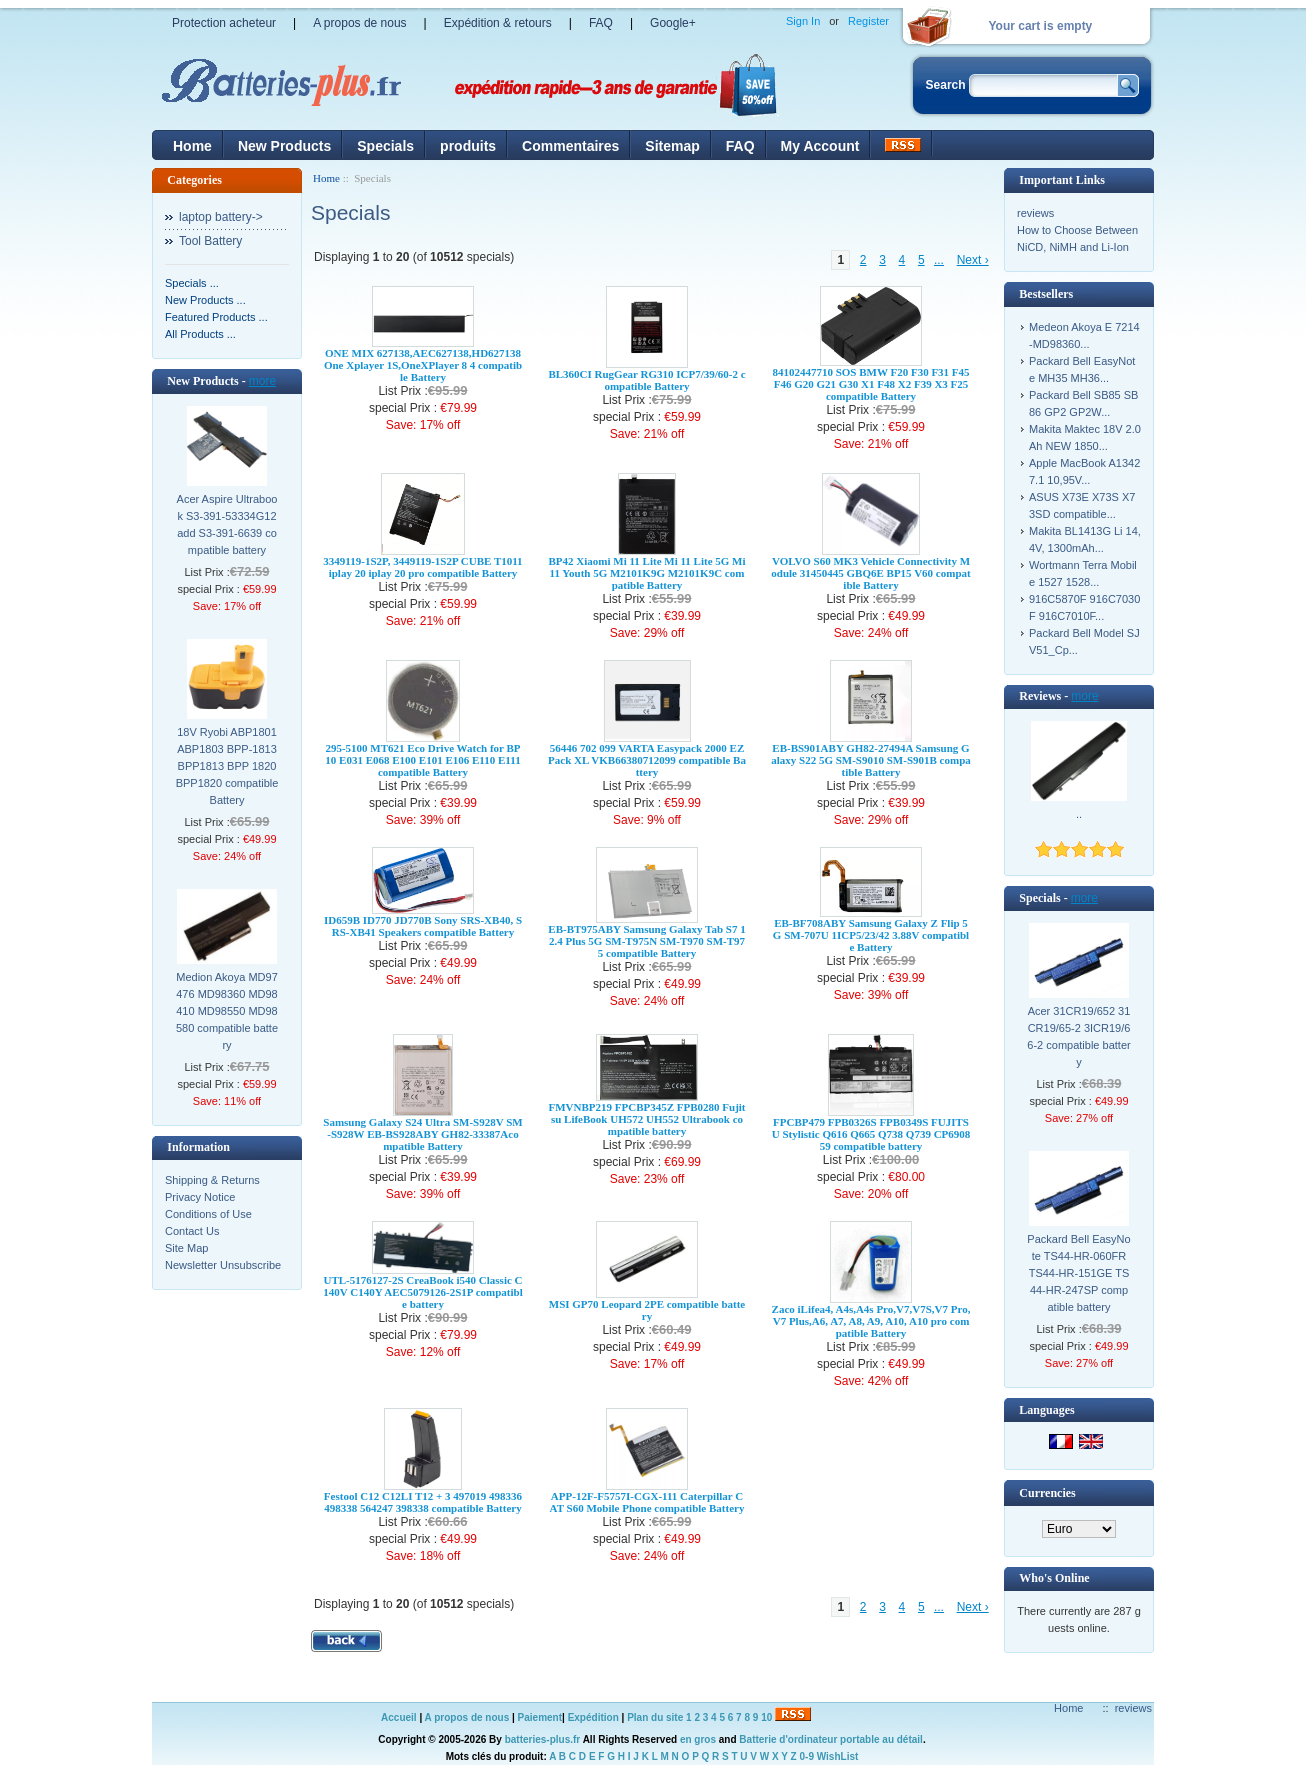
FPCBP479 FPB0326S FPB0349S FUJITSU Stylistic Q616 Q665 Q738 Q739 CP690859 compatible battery (871, 1134)
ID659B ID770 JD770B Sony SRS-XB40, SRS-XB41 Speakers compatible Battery (423, 926)
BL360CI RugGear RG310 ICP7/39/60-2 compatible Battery (646, 380)
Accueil (399, 1717)
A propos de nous (359, 23)
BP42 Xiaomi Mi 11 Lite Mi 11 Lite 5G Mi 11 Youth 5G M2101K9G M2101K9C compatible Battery (646, 573)
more (262, 381)
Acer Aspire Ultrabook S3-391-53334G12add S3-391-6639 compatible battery (227, 524)
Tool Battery (210, 241)
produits (468, 146)
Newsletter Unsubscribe (223, 1265)
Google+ (673, 23)
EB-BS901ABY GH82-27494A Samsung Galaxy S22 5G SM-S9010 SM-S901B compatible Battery (871, 760)
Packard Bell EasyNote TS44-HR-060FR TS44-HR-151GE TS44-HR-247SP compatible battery (1078, 1273)
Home (192, 146)
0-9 (807, 1756)
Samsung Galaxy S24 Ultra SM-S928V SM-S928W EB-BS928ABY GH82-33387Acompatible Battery (422, 1134)
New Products (284, 146)
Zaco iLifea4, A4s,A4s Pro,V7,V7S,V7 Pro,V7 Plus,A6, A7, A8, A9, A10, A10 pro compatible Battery (871, 1321)
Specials (385, 146)
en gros (698, 1739)
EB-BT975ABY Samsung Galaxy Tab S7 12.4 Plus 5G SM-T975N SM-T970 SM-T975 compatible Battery (646, 941)
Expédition (593, 1717)
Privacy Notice (200, 1197)
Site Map (186, 1248)
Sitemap (672, 146)
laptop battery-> (221, 217)
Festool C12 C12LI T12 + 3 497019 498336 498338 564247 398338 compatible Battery (423, 1502)
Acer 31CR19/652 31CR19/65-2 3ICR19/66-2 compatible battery (1078, 1036)
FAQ (601, 23)
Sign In (803, 21)
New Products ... (205, 300)
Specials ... (192, 283)
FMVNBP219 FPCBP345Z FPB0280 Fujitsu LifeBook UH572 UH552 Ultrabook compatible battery (646, 1119)
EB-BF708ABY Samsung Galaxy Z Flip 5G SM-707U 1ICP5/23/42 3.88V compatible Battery (871, 935)
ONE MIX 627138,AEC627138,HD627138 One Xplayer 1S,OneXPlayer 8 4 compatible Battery (423, 365)
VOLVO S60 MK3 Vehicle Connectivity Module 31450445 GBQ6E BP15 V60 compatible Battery (870, 573)
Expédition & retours (498, 23)
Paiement (540, 1717)
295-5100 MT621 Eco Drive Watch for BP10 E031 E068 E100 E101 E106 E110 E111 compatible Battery (422, 760)
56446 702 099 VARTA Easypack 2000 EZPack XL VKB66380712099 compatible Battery (647, 760)
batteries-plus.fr (543, 1739)
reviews (1035, 213)
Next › (973, 260)
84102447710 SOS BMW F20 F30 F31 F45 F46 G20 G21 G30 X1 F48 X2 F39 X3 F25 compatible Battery (870, 384)
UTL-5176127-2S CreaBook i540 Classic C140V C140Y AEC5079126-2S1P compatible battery (423, 1292)
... (939, 260)
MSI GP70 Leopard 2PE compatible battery (647, 1310)
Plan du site (655, 1717)
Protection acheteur (224, 23)
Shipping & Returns (212, 1180)
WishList (838, 1756)
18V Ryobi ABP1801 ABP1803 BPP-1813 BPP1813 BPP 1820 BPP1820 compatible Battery (227, 766)
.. (1079, 814)
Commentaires (570, 146)
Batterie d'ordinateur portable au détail (831, 1739)
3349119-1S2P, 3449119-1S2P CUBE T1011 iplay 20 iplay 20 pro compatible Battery (422, 567)
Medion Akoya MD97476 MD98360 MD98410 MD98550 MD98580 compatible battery (227, 1011)
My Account (820, 146)
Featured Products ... (216, 317)
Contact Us (192, 1231)
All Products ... (200, 334)
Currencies (1047, 1493)
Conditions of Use (208, 1214)
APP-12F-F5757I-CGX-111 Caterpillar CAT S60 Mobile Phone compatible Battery (647, 1502)
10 (766, 1717)
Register (868, 21)
